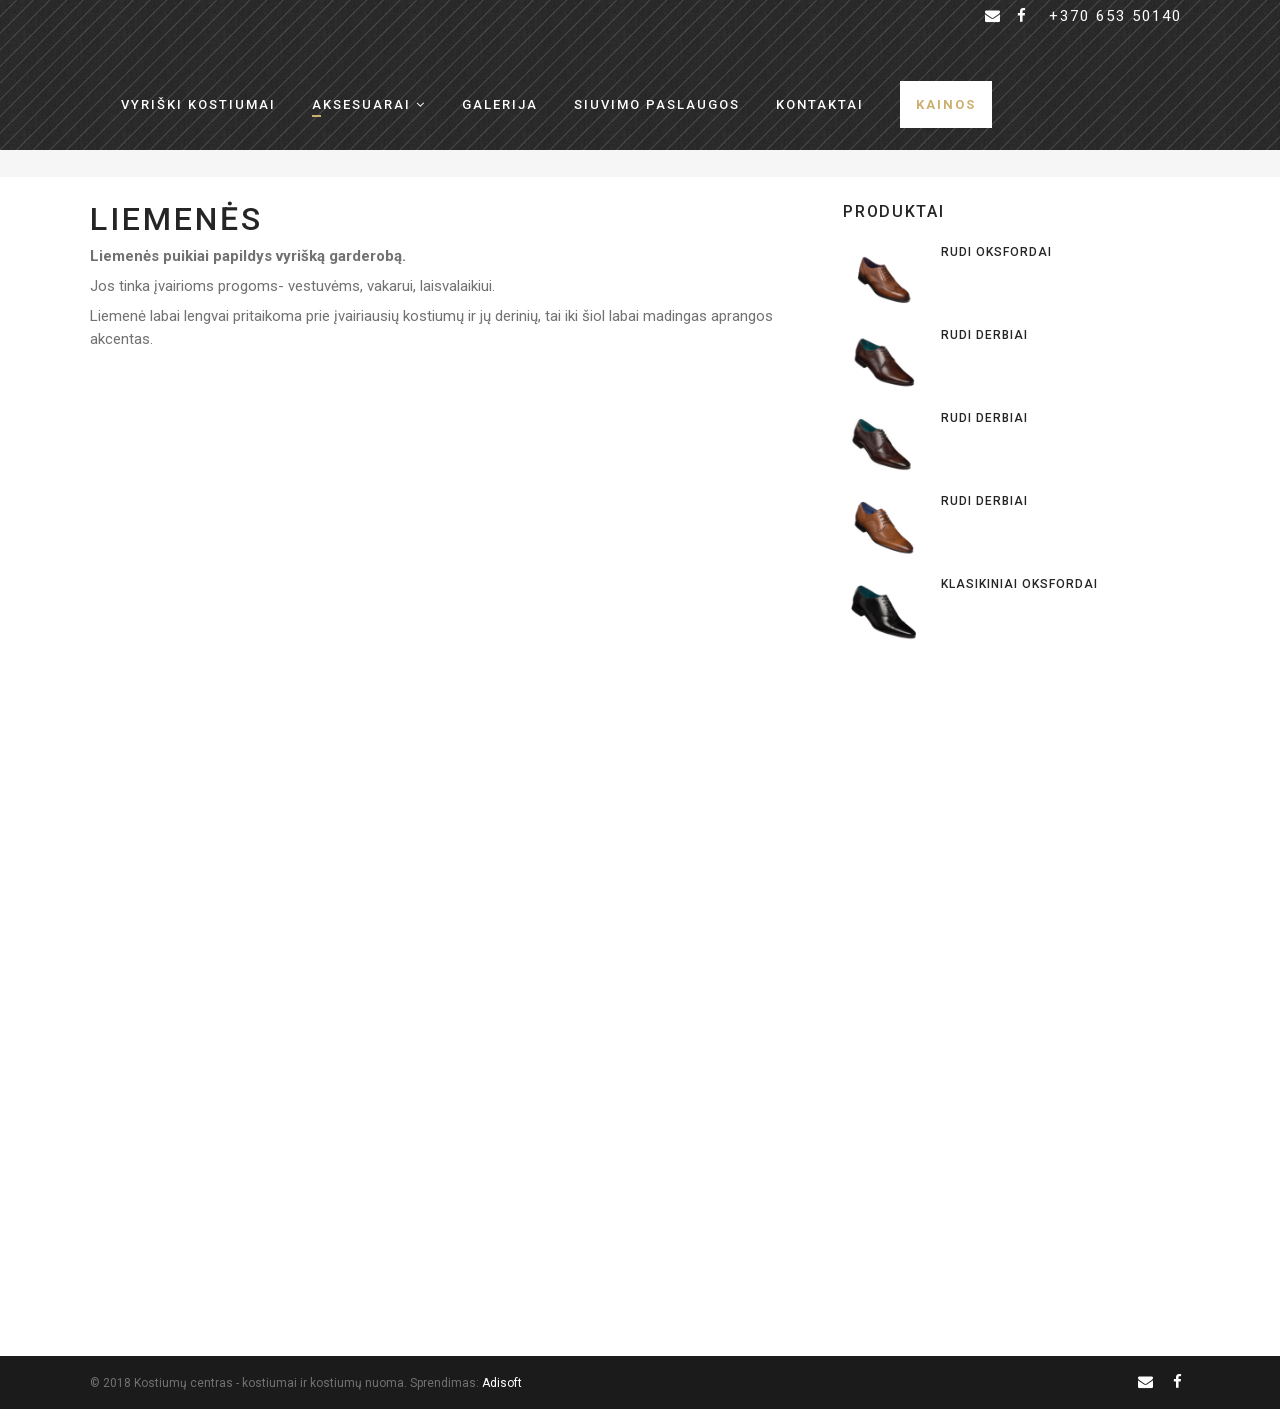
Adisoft (502, 1383)
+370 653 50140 (1115, 16)
